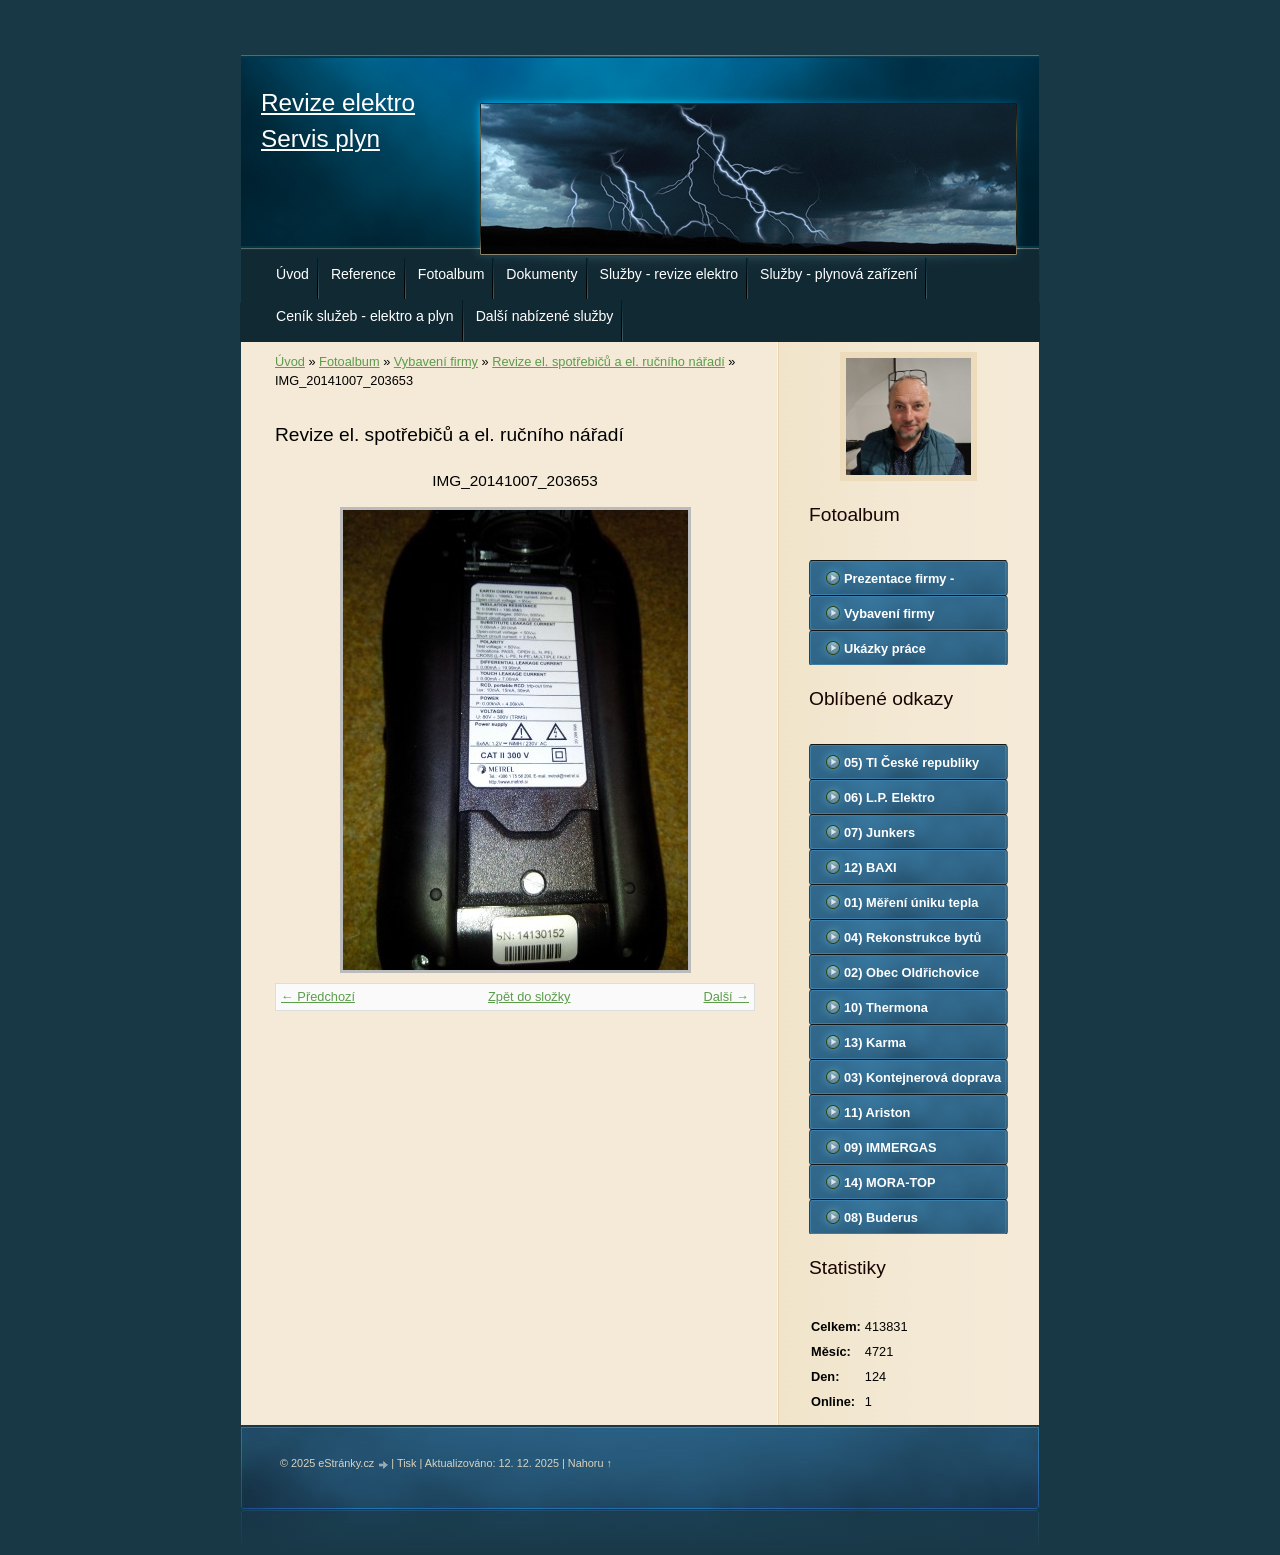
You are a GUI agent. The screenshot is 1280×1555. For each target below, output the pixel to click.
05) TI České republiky (911, 762)
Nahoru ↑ (590, 1463)
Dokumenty (541, 274)
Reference (363, 274)
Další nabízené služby (545, 316)
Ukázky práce (885, 648)
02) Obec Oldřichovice (911, 972)
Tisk (407, 1463)
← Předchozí (318, 996)
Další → (726, 996)
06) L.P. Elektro (889, 797)
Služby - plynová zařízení (838, 274)
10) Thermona (886, 1007)
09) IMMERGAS (890, 1147)
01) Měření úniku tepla (911, 902)
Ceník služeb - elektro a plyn (365, 316)
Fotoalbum (451, 274)
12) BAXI (870, 867)
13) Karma (875, 1042)
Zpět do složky (529, 996)
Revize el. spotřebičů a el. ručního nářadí (608, 361)
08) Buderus (881, 1217)
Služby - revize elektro (669, 274)
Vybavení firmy (436, 361)
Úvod (292, 274)
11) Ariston (877, 1112)
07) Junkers (879, 832)
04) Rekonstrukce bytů (912, 937)
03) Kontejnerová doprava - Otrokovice (922, 1082)
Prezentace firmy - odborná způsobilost (907, 583)
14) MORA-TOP (889, 1182)
